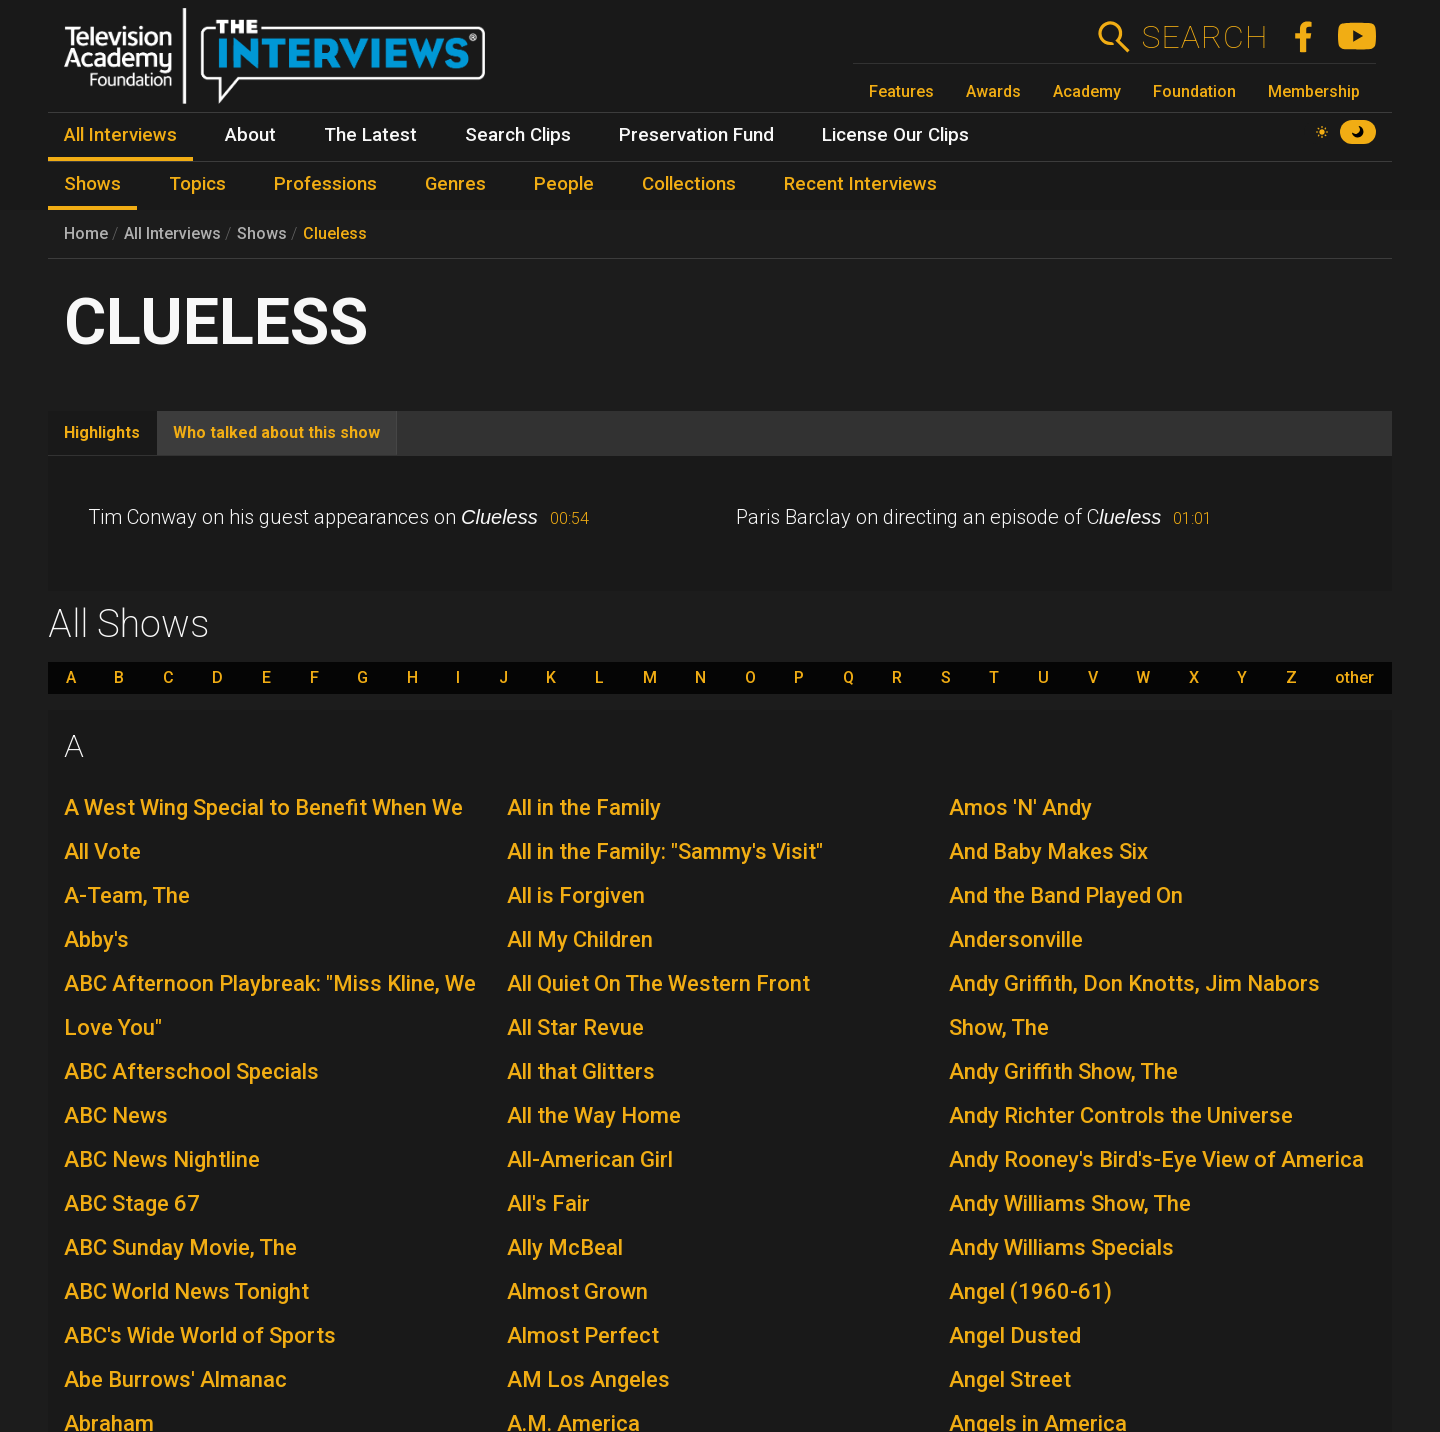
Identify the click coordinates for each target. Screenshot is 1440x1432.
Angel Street (1010, 1379)
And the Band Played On (1066, 895)
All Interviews (172, 233)
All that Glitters (581, 1071)
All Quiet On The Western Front (658, 983)
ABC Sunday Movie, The (180, 1247)
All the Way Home (594, 1115)
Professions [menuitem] (325, 184)
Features (901, 91)
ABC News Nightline (162, 1159)
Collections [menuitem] (689, 184)
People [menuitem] (564, 184)
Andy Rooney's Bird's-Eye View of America (1156, 1159)
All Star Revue (575, 1027)
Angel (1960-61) (1030, 1291)
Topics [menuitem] (197, 184)
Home (86, 233)
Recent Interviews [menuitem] (860, 184)
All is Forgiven (576, 895)
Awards (993, 91)
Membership (1314, 91)
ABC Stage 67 (132, 1203)
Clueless (335, 233)
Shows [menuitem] (92, 184)
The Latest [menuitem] (370, 135)
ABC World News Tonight (186, 1291)
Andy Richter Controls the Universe (1121, 1115)
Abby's (96, 939)
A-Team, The (127, 895)
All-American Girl (590, 1159)
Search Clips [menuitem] (518, 135)
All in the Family (584, 807)
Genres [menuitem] (455, 184)
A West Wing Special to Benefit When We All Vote (263, 829)
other (1354, 678)
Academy (1087, 91)
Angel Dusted (1015, 1335)
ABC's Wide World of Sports (200, 1335)
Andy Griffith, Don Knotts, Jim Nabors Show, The (1134, 1005)
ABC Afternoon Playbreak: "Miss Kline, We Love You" (270, 1005)
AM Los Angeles (588, 1379)
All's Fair (548, 1203)
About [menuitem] (250, 135)
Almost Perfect (583, 1335)
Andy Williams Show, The (1070, 1203)
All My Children (580, 939)
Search (1204, 37)
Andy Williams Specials (1061, 1247)
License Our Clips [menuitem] (895, 135)
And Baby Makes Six (1048, 851)
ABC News (116, 1115)
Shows (262, 233)
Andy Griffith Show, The (1063, 1071)
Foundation (1194, 91)
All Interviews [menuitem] (120, 135)
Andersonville (1016, 939)
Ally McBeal (565, 1247)
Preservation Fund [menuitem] (696, 135)
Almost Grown (577, 1291)
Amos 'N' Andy (1020, 807)
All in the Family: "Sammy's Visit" (665, 851)
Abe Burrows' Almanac (175, 1379)
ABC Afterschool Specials (191, 1071)
